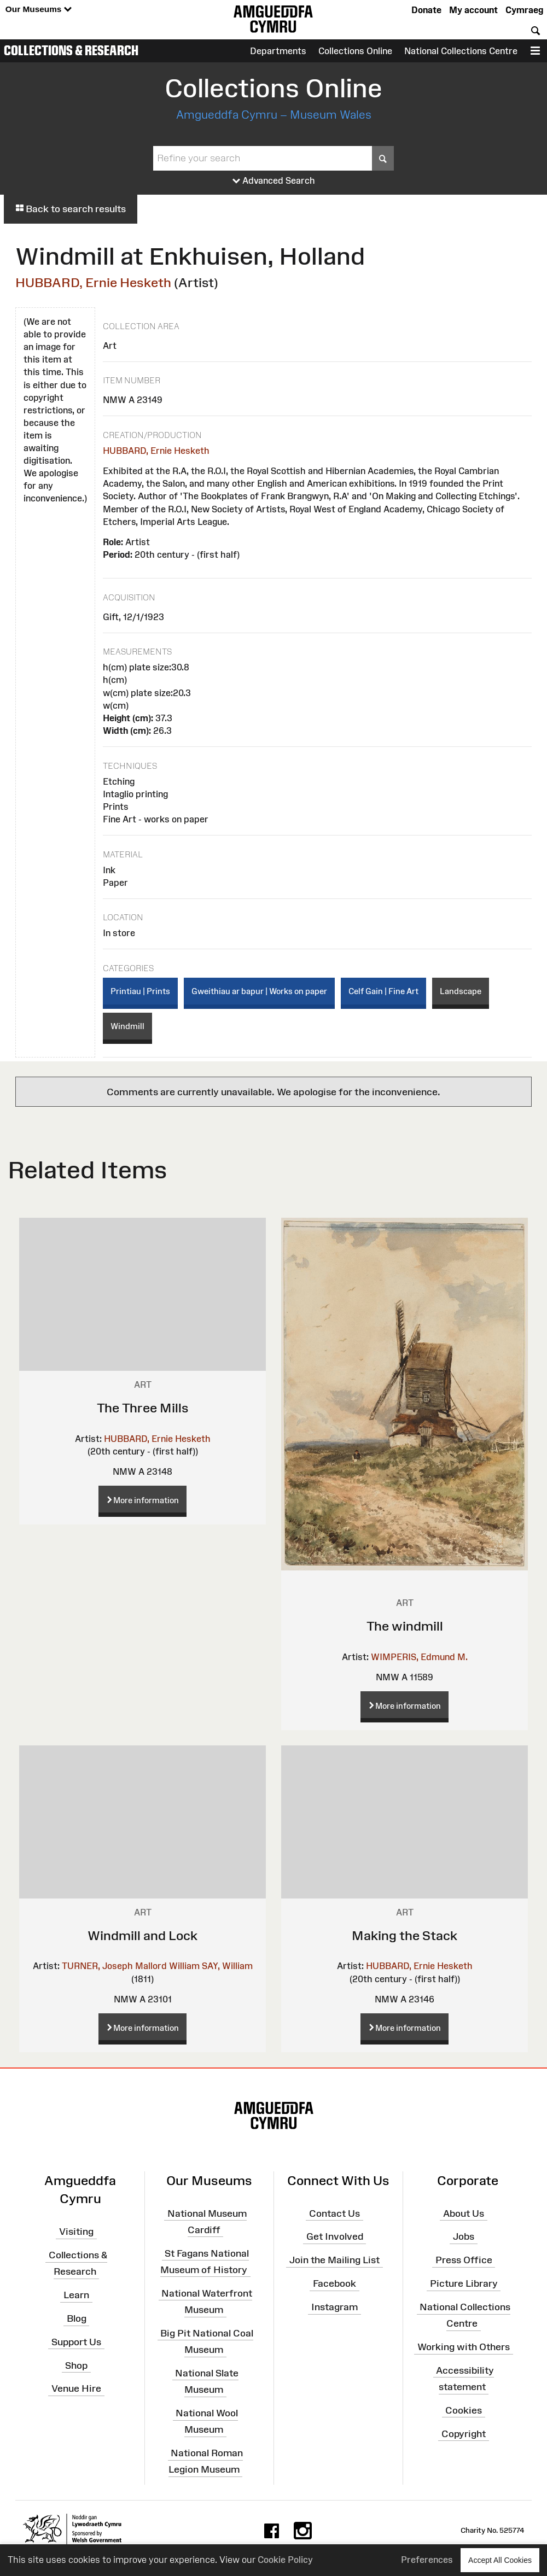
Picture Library (464, 2283)
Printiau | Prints (140, 991)
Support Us (76, 2341)
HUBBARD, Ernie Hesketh (93, 282)
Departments (278, 51)
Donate (426, 10)
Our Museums (38, 9)
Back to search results (70, 208)
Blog (76, 2318)
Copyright (463, 2433)
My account (473, 10)
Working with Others (463, 2346)
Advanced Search (273, 181)
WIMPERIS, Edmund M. (419, 1657)
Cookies (463, 2410)
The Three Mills (143, 1407)
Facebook (334, 2283)
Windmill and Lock (142, 1935)
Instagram (334, 2307)
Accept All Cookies (500, 2560)
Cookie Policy (285, 2560)
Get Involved (334, 2236)
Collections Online (355, 51)
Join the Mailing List (334, 2259)
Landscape (460, 991)
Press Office (463, 2259)
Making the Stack (404, 1935)
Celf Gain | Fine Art (383, 991)
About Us (463, 2212)
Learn (76, 2294)
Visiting (76, 2231)
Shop (76, 2364)
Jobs (463, 2236)
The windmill (404, 1626)
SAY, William (227, 1966)
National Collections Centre (460, 51)
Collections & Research (71, 50)
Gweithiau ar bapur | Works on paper (259, 991)
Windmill (127, 1026)
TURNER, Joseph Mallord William (131, 1966)
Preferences (427, 2560)
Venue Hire (76, 2388)
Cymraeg (524, 10)
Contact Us (334, 2212)
